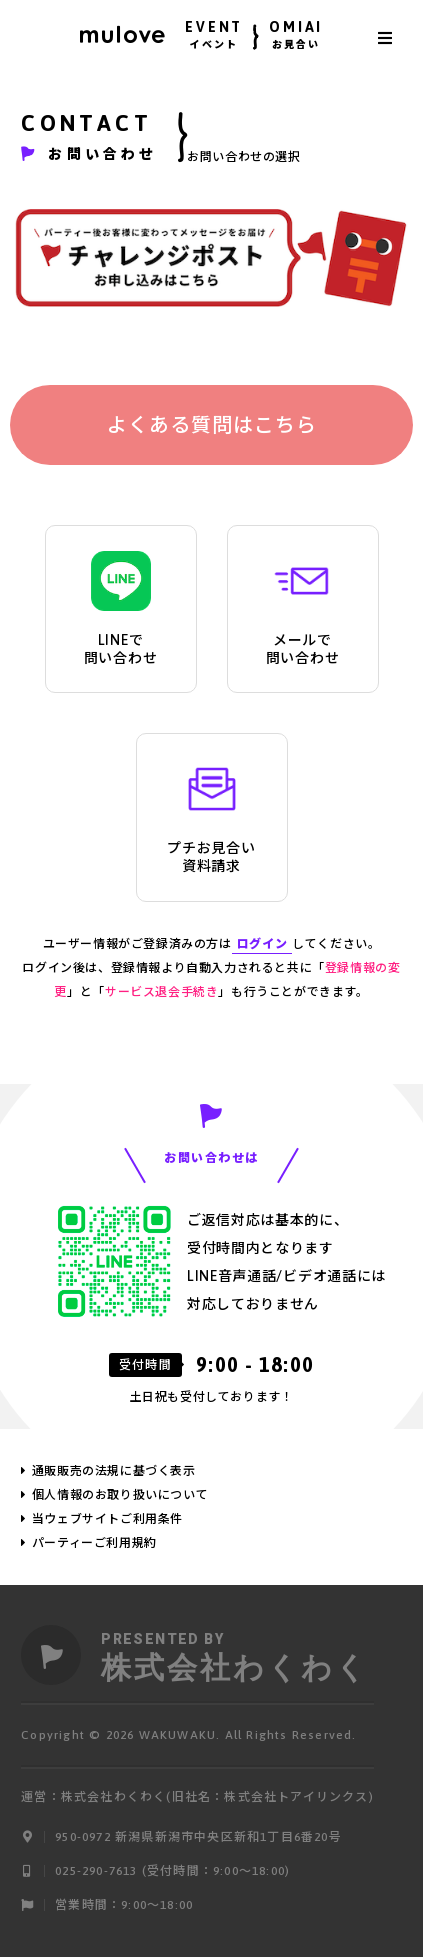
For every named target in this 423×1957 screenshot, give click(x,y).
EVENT (214, 37)
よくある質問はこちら (212, 424)
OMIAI (296, 37)
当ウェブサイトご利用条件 (107, 1519)
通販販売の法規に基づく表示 (114, 1471)
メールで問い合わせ (303, 608)
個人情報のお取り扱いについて (120, 1495)
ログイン (262, 944)
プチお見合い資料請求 (211, 816)
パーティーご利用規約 (94, 1543)
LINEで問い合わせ (121, 608)
